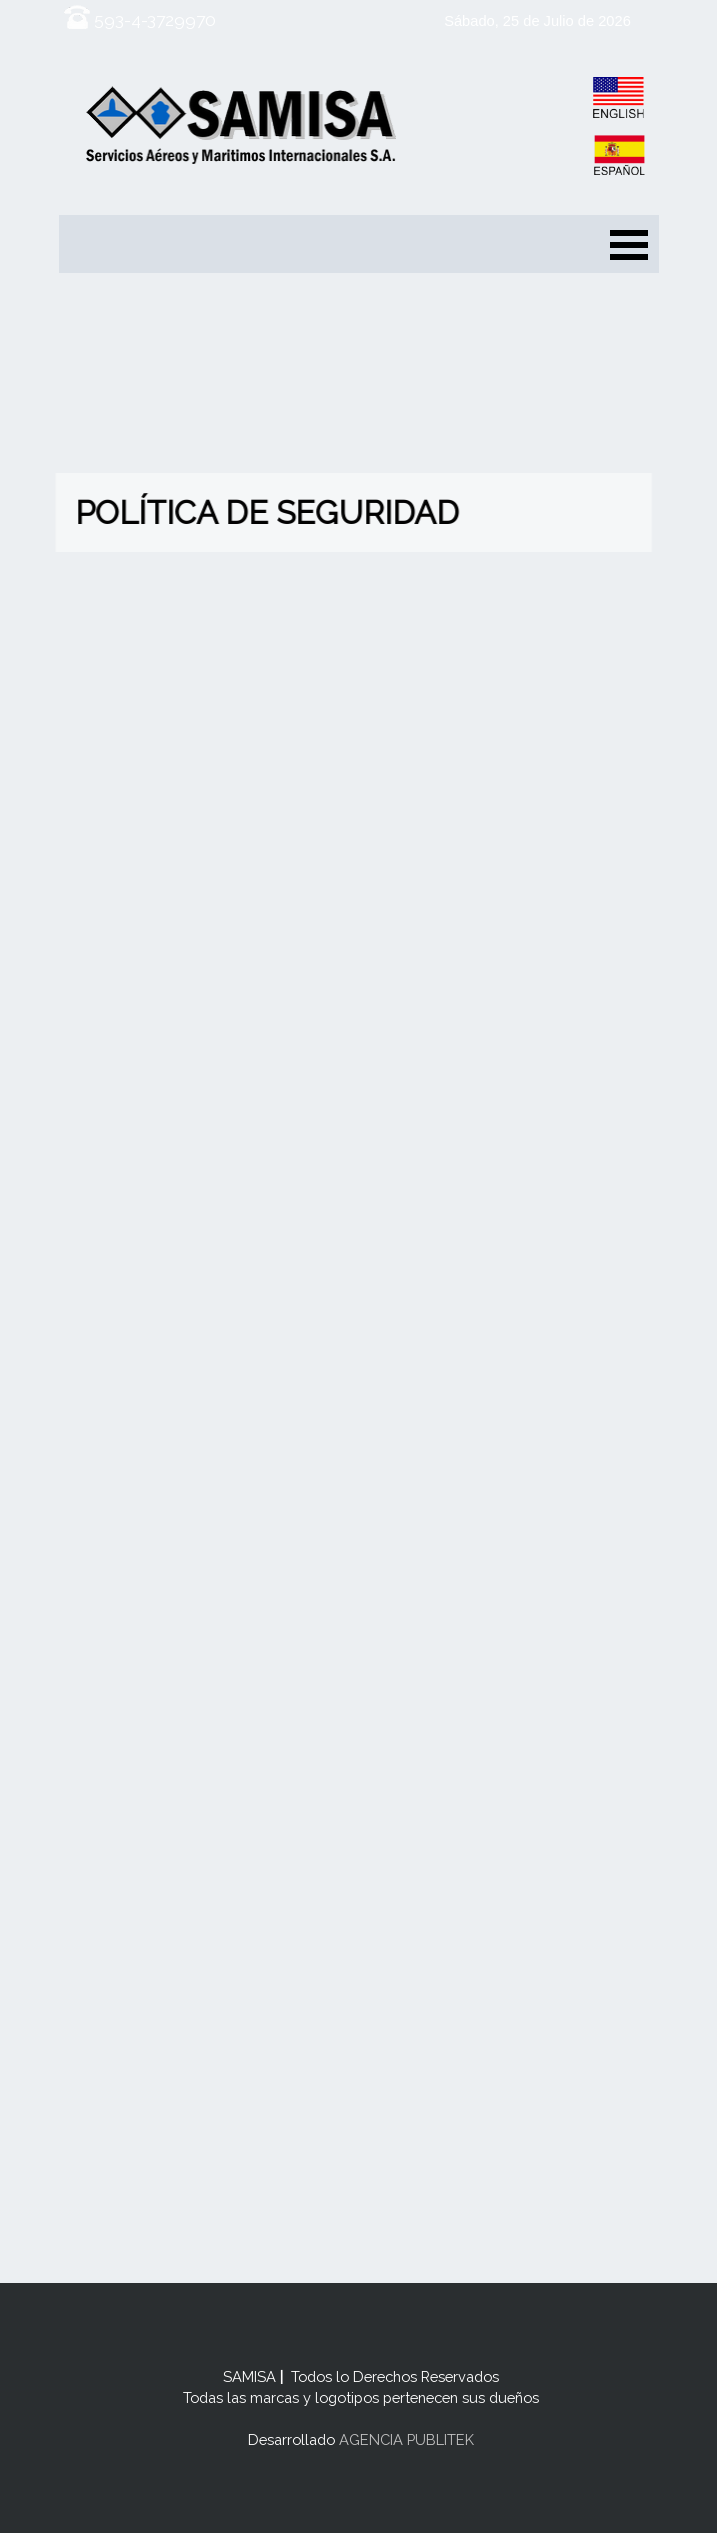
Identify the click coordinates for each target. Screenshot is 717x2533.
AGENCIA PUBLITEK (404, 2439)
